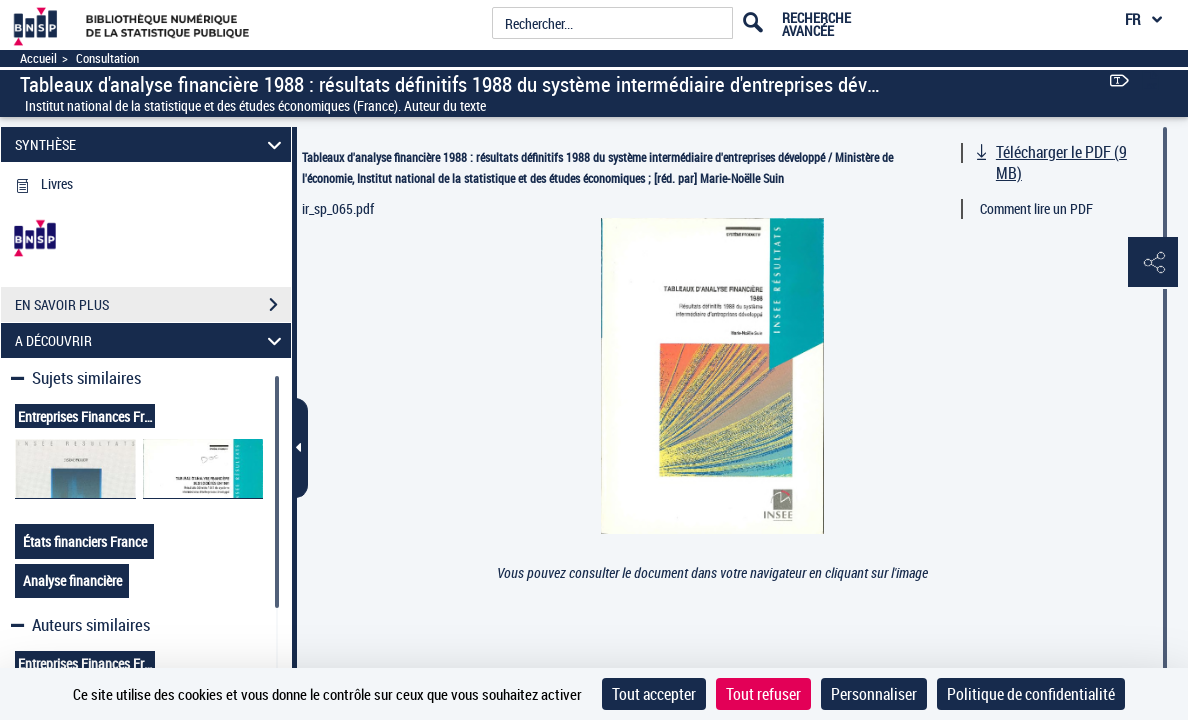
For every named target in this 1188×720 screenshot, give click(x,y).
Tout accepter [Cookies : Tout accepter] (654, 694)
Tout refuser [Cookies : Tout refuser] (763, 694)
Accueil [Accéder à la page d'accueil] (38, 58)
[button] (1153, 263)
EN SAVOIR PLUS (153, 305)
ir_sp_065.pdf (338, 208)
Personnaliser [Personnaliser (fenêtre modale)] (874, 694)
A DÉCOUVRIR (151, 340)
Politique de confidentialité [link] (1031, 694)
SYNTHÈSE (151, 144)
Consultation (107, 58)
